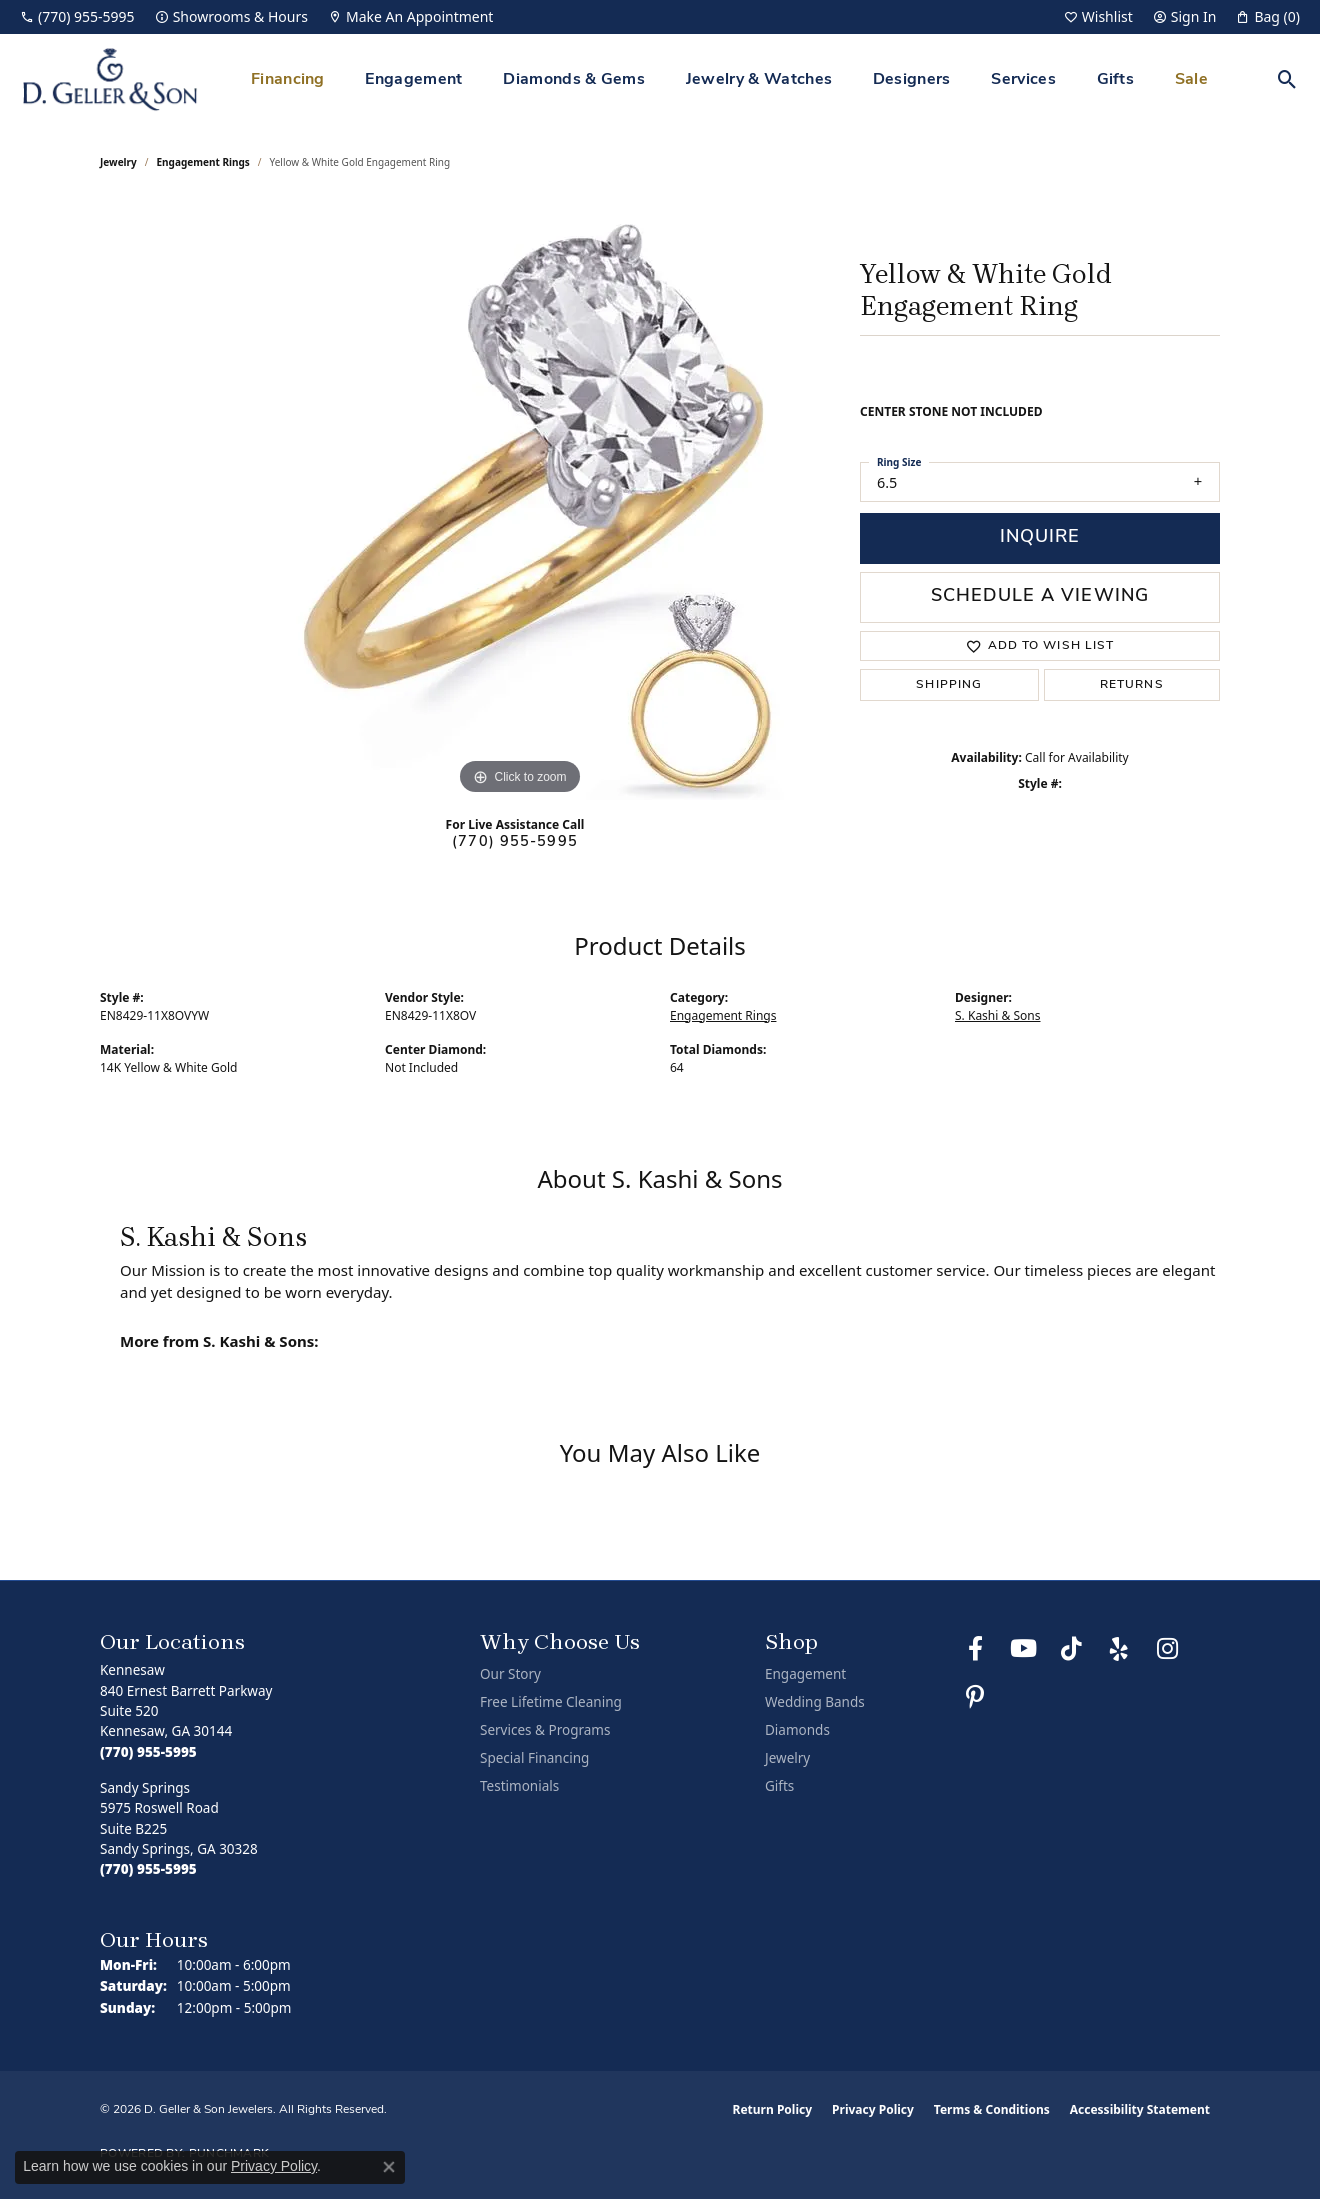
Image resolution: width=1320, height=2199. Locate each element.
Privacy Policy (873, 2109)
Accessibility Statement (1140, 2109)
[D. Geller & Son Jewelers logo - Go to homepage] (110, 79)
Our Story (510, 1674)
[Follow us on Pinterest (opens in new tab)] (975, 1697)
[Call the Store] (148, 1752)
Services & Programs (545, 1730)
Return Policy (773, 2109)
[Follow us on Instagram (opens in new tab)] (1167, 1649)
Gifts (1116, 80)
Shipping (949, 685)
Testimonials (519, 1786)
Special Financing (534, 1758)
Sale (1191, 80)
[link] (77, 17)
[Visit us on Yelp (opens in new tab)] (1119, 1649)
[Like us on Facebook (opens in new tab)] (975, 1649)
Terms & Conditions (992, 2109)
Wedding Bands (815, 1702)
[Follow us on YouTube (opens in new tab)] (1023, 1649)
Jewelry (787, 1758)
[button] (1098, 17)
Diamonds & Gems (574, 80)
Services (1023, 80)
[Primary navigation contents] (729, 79)
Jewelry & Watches (759, 80)
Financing (288, 80)
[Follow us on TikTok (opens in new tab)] (1071, 1649)
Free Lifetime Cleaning (551, 1702)
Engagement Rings (203, 162)
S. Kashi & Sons (998, 1015)
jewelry (118, 162)
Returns (1132, 685)
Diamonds (797, 1730)
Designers (912, 80)
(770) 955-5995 (515, 842)
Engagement (413, 80)
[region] (520, 500)
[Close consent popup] (389, 2167)
